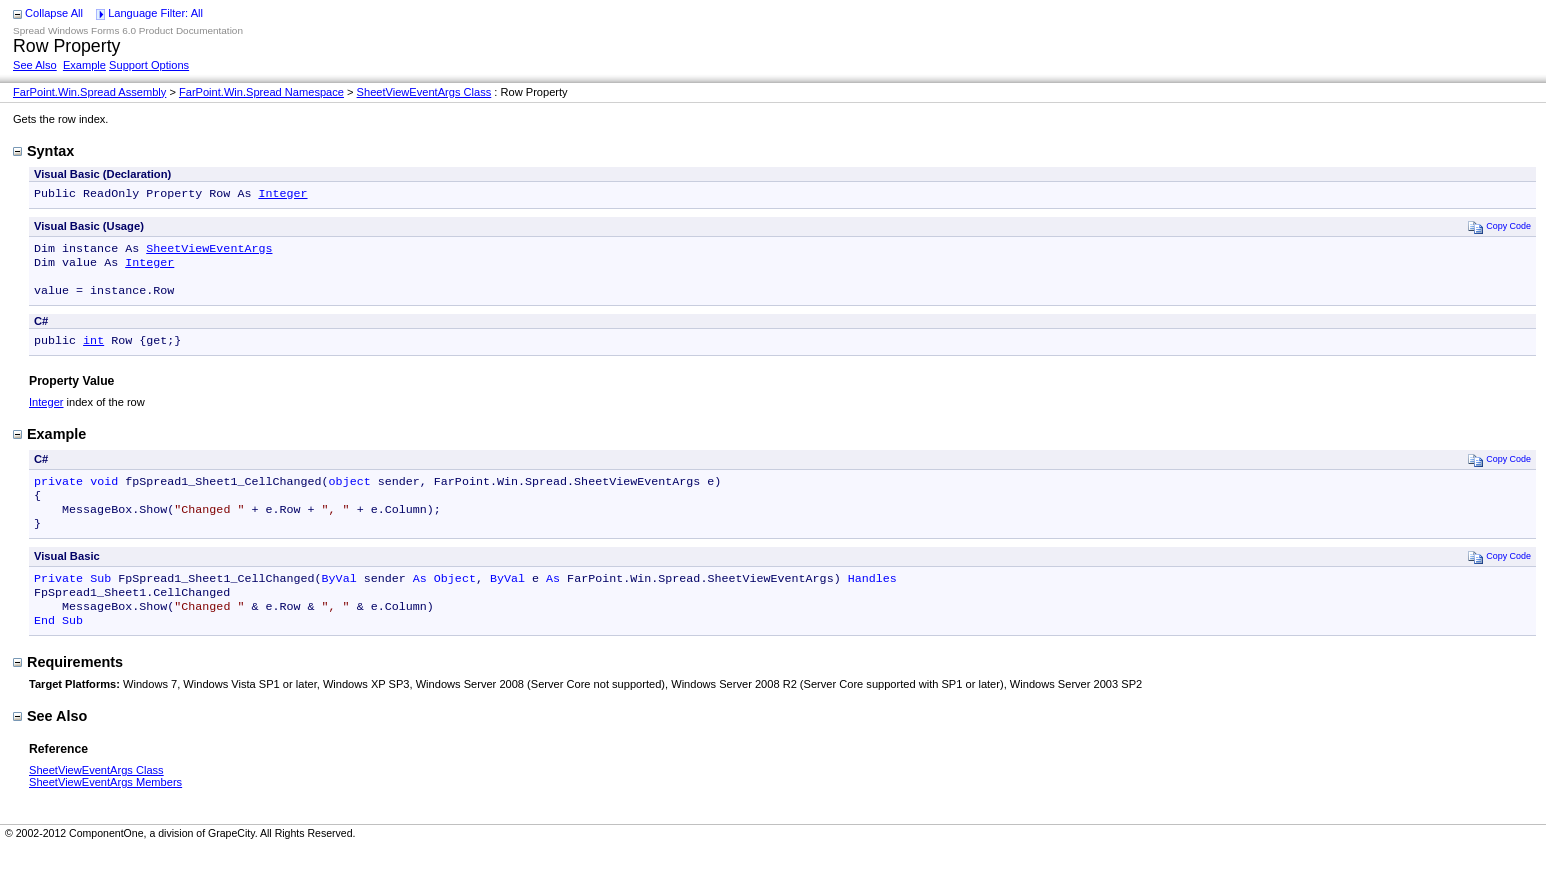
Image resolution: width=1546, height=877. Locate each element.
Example (84, 65)
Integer (282, 195)
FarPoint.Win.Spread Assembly (89, 92)
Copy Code (1499, 228)
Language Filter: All (155, 13)
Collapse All (54, 13)
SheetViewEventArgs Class (424, 92)
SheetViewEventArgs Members (105, 810)
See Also (35, 65)
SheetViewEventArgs (209, 252)
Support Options (149, 65)
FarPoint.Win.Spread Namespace (261, 92)
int (93, 352)
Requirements (68, 690)
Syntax (43, 151)
